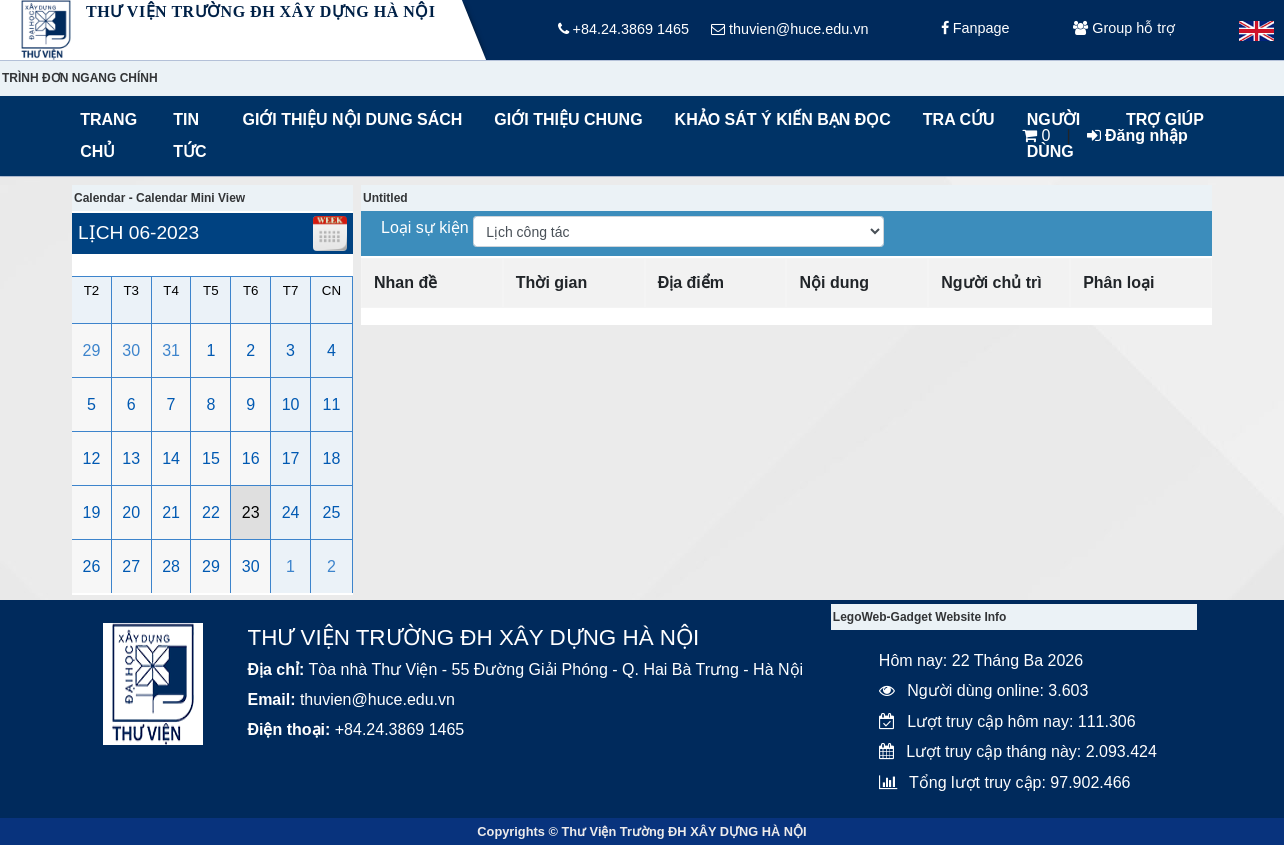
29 (92, 350)
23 (251, 512)
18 (332, 458)
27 (131, 566)
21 (171, 512)
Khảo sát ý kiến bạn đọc (778, 119)
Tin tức (189, 135)
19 (92, 512)
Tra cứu (959, 119)
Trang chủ (108, 135)
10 (291, 404)
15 (211, 458)
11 (332, 404)
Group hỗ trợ (1124, 30)
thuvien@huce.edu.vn (789, 30)
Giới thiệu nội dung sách (347, 119)
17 (291, 458)
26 (92, 566)
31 (171, 350)
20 (131, 512)
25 (332, 512)
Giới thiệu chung (567, 119)
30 (131, 350)
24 (291, 512)
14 (171, 458)
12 (92, 458)
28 (171, 566)
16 (251, 458)
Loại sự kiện (427, 227)
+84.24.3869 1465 (623, 30)
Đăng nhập (1137, 135)
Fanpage (975, 30)
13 (131, 458)
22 (211, 512)
